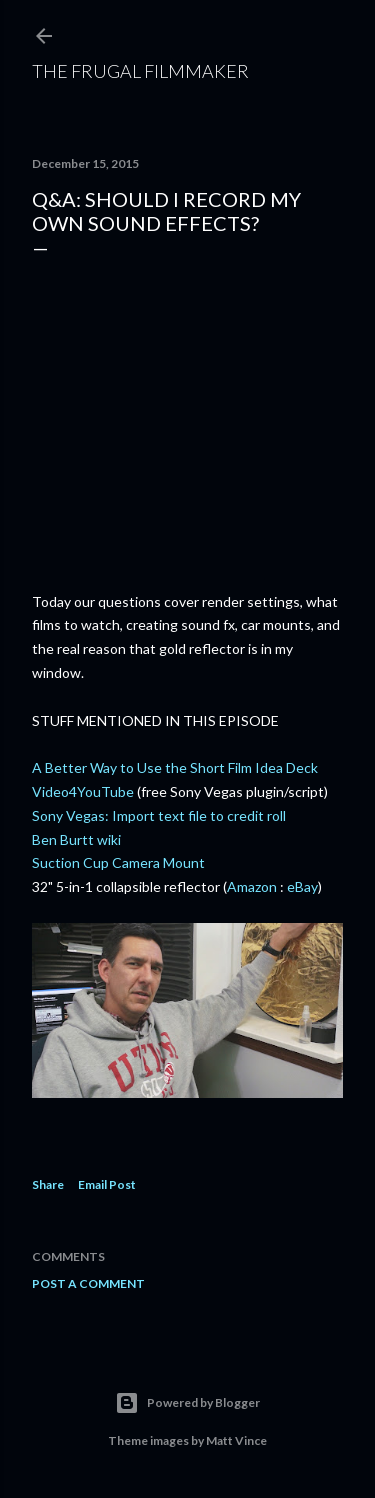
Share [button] (48, 1184)
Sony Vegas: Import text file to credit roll (159, 815)
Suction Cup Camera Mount (118, 862)
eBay (302, 886)
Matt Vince (236, 1440)
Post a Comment (88, 1283)
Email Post (107, 1184)
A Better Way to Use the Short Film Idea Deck (175, 767)
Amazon (252, 886)
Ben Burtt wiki (76, 839)
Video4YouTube (83, 791)
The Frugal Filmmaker (140, 71)
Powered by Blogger (187, 1403)
